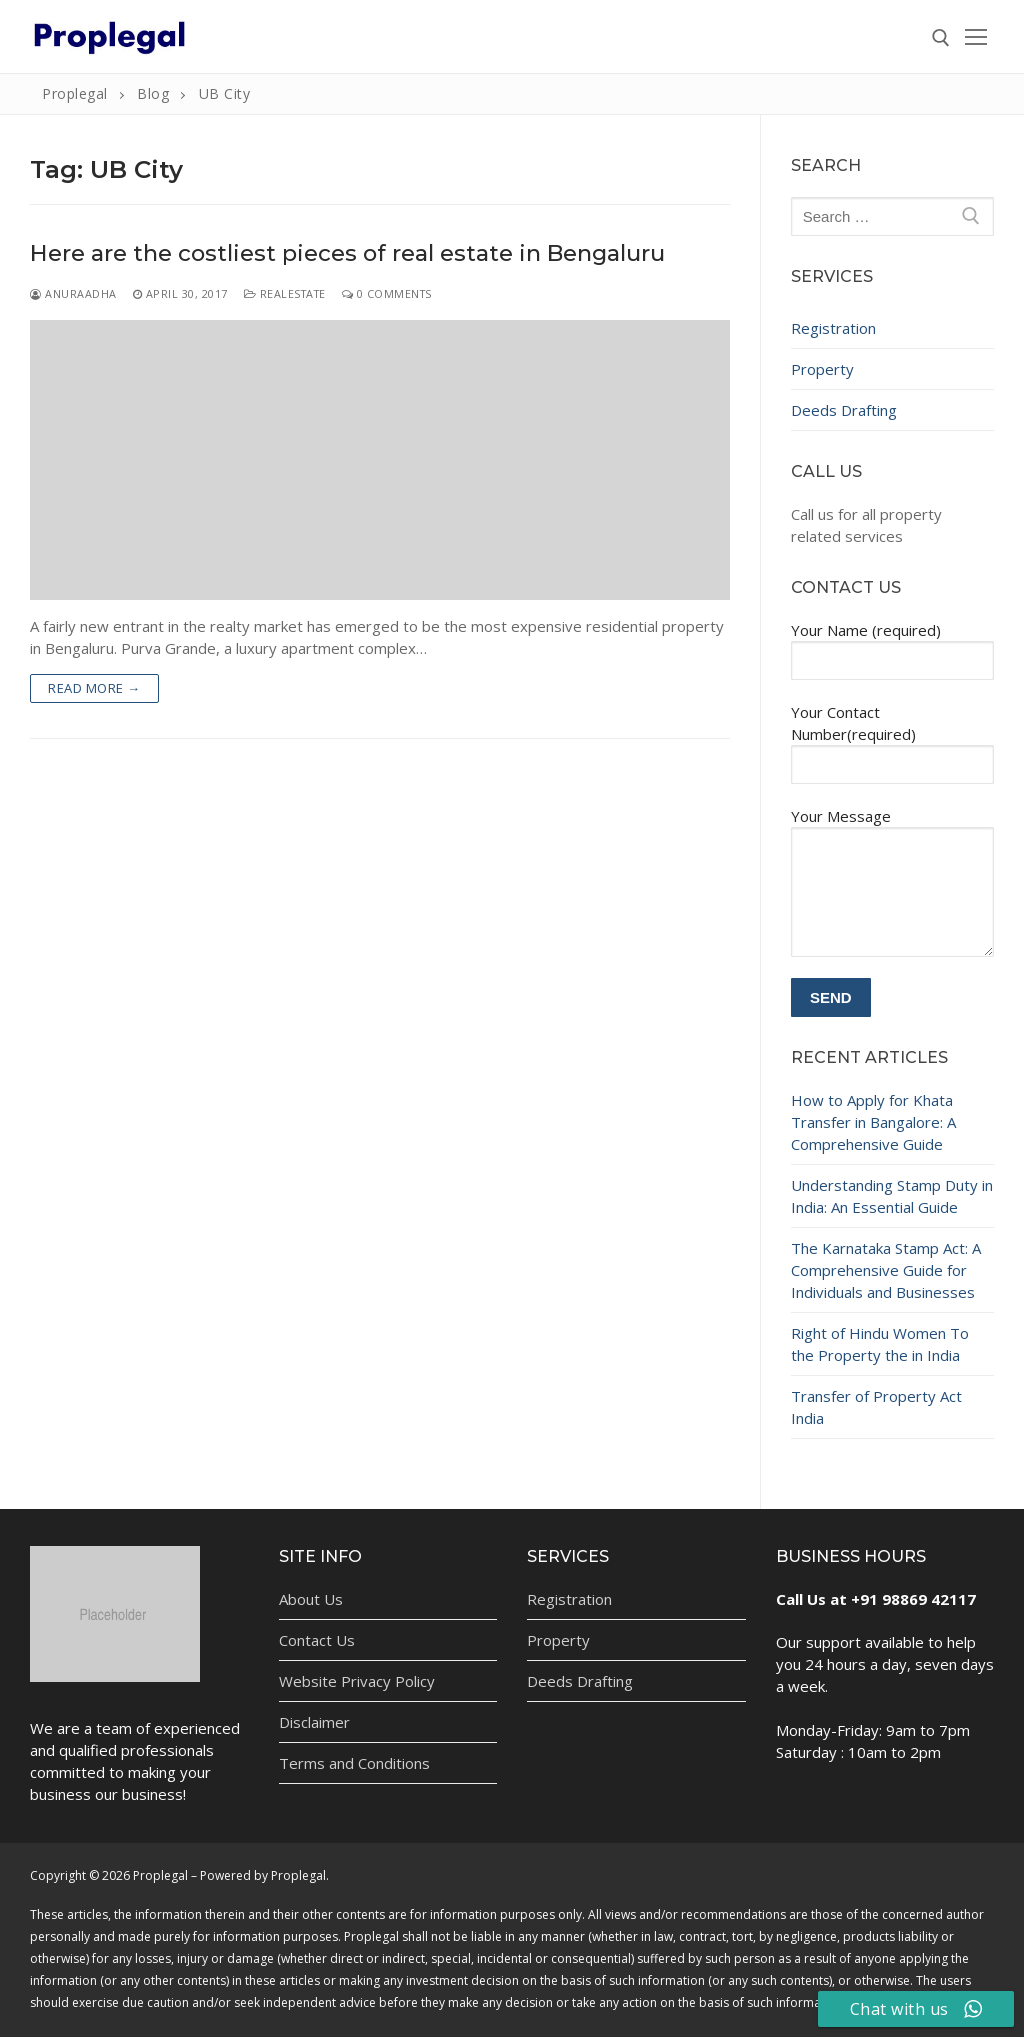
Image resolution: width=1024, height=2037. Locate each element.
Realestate (285, 293)
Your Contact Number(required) (893, 737)
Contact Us (317, 1640)
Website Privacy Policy (357, 1681)
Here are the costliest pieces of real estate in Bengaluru (347, 253)
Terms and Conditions (354, 1763)
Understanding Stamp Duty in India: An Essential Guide (892, 1196)
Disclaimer (314, 1722)
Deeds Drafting (844, 410)
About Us (311, 1599)
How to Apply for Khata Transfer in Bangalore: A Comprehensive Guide (873, 1122)
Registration (833, 328)
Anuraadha (73, 293)
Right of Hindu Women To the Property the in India (880, 1344)
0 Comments (387, 293)
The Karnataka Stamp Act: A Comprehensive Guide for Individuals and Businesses (886, 1270)
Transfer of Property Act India (876, 1407)
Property (822, 369)
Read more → (94, 688)
